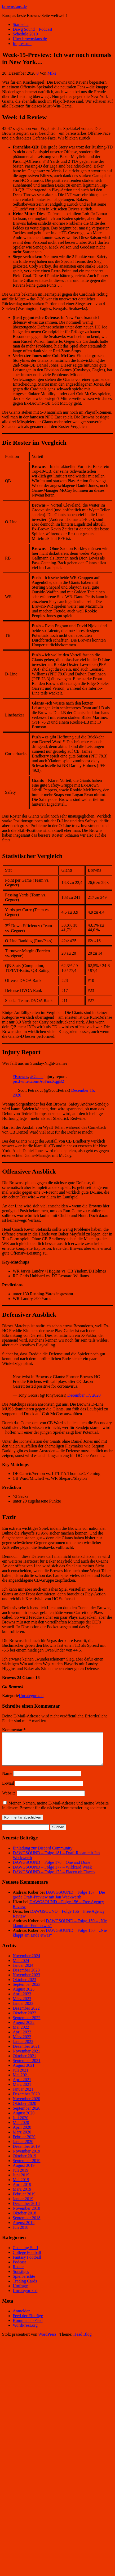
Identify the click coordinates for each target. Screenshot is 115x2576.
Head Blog (82, 2340)
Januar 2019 (23, 2205)
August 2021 (23, 2071)
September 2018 (26, 2224)
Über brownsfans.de (30, 39)
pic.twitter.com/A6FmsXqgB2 (38, 1081)
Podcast (19, 2268)
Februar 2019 (24, 2200)
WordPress (47, 2340)
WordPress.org (25, 2331)
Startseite (21, 24)
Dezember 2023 (26, 1976)
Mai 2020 (21, 2129)
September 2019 (26, 2167)
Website (9, 1799)
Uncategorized (31, 1695)
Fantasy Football (27, 2263)
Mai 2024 (21, 1967)
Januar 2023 (23, 2009)
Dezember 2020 (26, 2100)
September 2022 (26, 2024)
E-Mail (8, 1789)
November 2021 (26, 2057)
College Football (27, 2259)
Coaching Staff (25, 2254)
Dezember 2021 (26, 2052)
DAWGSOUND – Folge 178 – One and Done (51, 1868)
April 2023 (22, 2000)
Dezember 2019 (26, 2152)
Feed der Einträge (28, 2322)
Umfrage (20, 2292)
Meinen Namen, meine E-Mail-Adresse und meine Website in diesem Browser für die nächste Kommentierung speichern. (55, 1811)
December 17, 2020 (84, 1395)
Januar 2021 (23, 2095)
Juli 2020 (20, 2124)
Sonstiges (21, 2278)
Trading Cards (25, 2287)
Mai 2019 (21, 2186)
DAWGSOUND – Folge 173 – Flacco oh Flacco (54, 1878)
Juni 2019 (21, 2181)
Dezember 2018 (26, 2210)
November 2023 (26, 1981)
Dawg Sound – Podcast (32, 29)
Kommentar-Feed (28, 2327)
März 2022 (22, 2043)
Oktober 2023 (24, 1986)
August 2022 (23, 2029)
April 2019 (22, 2191)
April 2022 (22, 2038)
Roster (18, 2273)
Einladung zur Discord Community (42, 1854)
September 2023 (26, 1990)
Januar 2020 (23, 2148)
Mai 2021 (21, 2081)
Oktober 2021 (24, 2062)
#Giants (36, 1076)
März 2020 (22, 2138)
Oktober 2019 (24, 2162)
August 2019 (23, 2171)
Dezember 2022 (26, 2014)
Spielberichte (24, 2282)
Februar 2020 (24, 2143)
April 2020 (22, 2133)
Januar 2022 (23, 2048)
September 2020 (26, 2114)
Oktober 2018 (24, 2219)
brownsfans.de (14, 6)
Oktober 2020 (24, 2110)
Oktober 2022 (24, 2019)
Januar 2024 (23, 1971)
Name (7, 1780)
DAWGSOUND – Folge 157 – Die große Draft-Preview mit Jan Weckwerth (59, 1901)
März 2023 (22, 2005)
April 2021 (22, 2086)
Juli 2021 (20, 2076)
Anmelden (21, 2317)
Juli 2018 (20, 2233)
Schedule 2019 (25, 34)
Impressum (22, 43)
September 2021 (26, 2067)
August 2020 (23, 2119)
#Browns (20, 1076)
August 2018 (23, 2229)
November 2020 (26, 2105)
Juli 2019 (20, 2176)
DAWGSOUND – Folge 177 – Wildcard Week (52, 1873)
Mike (51, 73)
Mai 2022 (21, 2033)
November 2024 (26, 1962)
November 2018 (26, 2214)
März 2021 (22, 2090)
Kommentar (13, 1729)
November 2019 (26, 2157)
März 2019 (22, 2195)
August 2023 (23, 1995)
